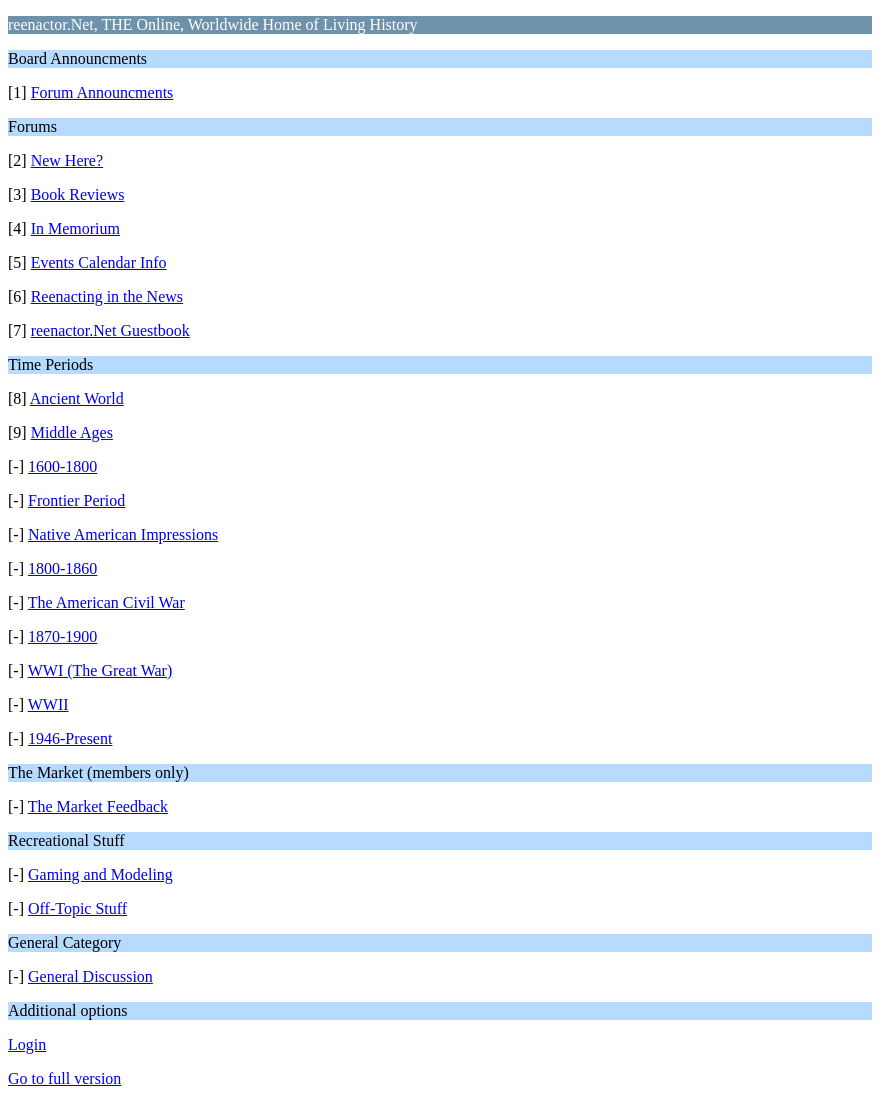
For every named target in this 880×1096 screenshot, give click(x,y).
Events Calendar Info (99, 262)
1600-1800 (62, 466)
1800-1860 (62, 568)
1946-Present (70, 738)
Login (27, 1044)
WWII (48, 704)
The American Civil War (106, 602)
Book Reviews (78, 194)
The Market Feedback (98, 806)
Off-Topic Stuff (77, 908)
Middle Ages (72, 432)
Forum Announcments (102, 92)
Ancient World (77, 398)
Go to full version (64, 1078)
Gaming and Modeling (100, 874)
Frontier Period (76, 500)
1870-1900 (62, 636)
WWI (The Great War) (100, 670)
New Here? (67, 160)
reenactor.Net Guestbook (110, 330)
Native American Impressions (123, 534)
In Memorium (75, 228)
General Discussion (90, 976)
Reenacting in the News (107, 296)
